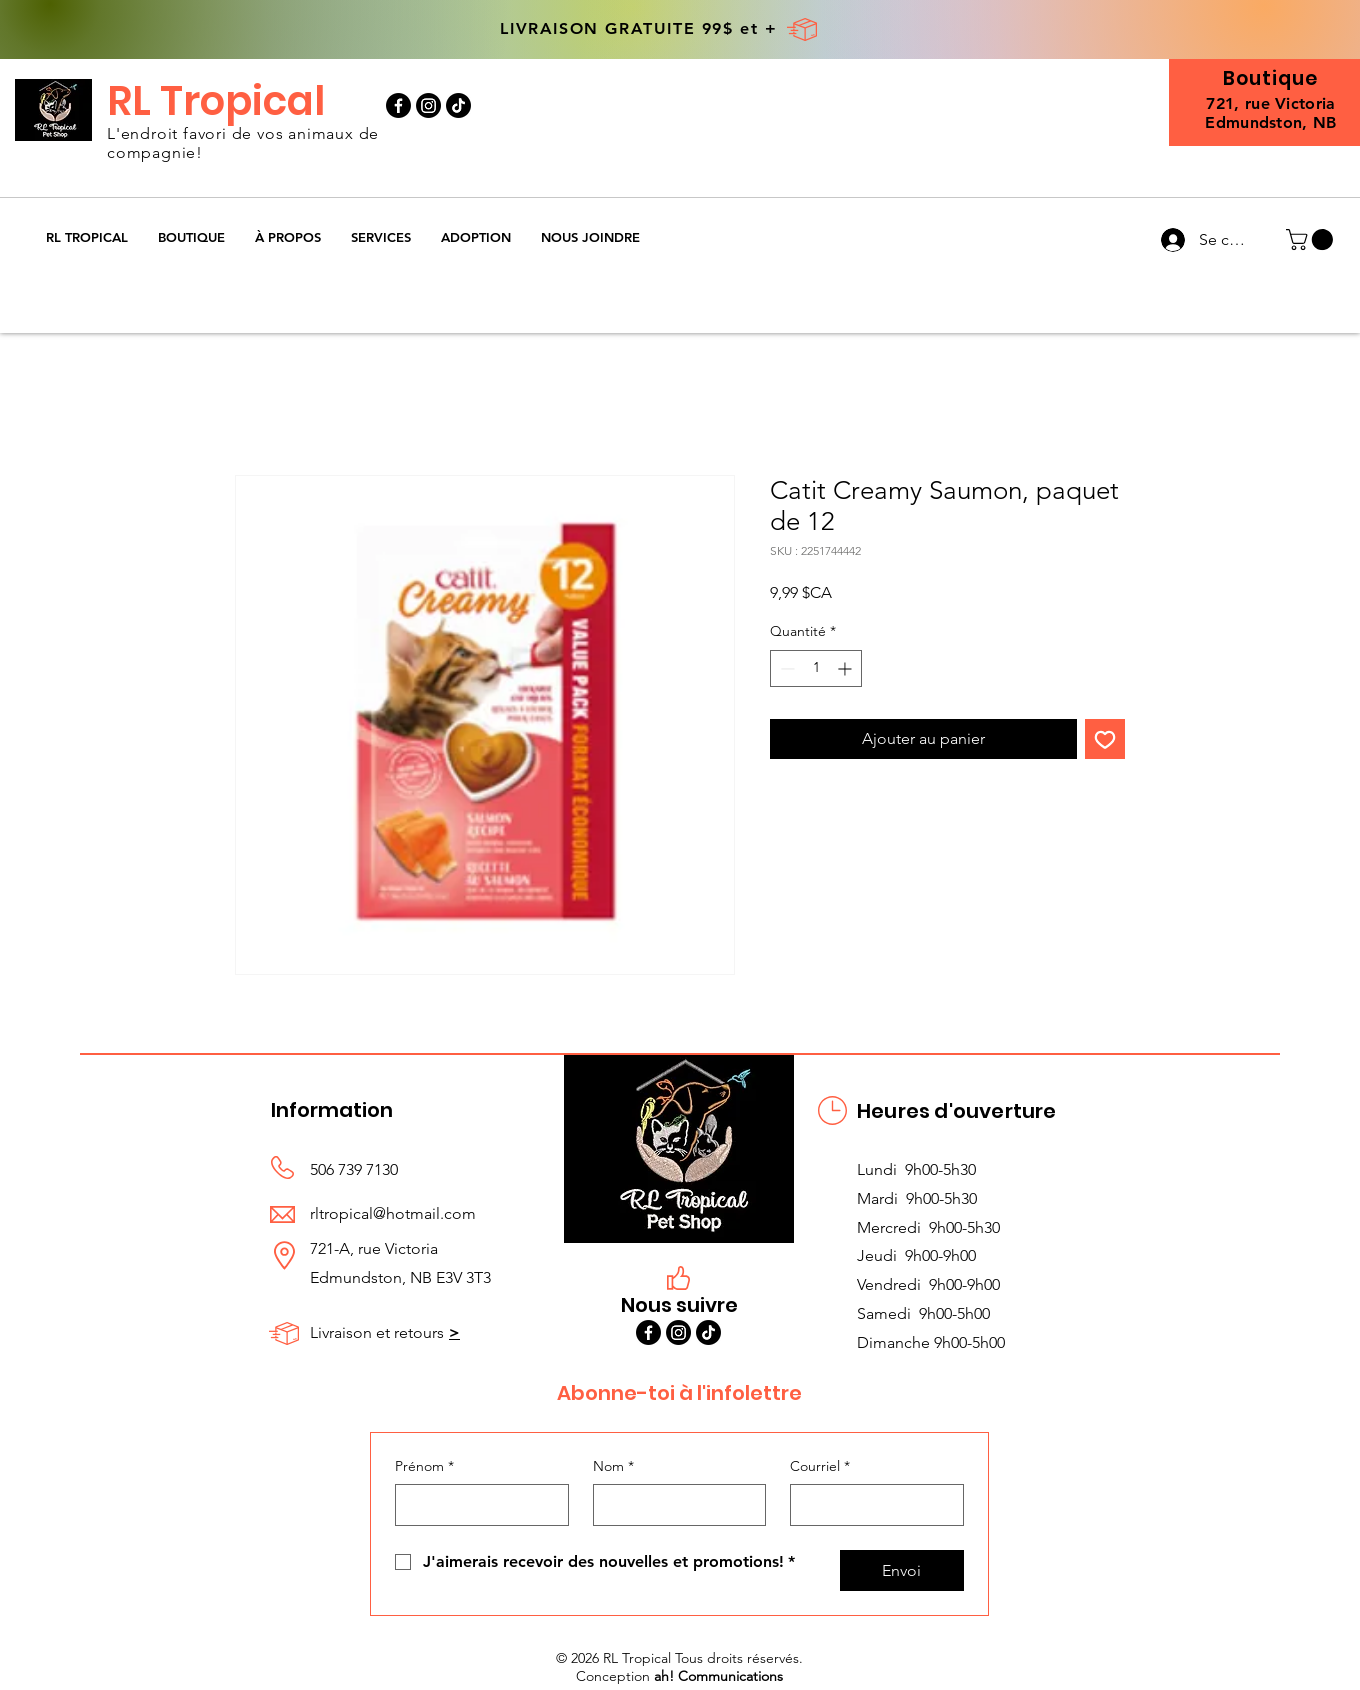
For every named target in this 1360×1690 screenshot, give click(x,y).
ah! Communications (718, 1676)
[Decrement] (785, 668)
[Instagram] (428, 105)
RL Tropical (216, 101)
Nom (613, 1467)
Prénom (424, 1467)
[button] (191, 237)
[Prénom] (476, 1505)
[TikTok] (458, 105)
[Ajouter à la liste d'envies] (1105, 739)
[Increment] (846, 668)
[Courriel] (871, 1505)
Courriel (820, 1467)
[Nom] (674, 1505)
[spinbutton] (816, 668)
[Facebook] (398, 105)
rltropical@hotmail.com (393, 1213)
